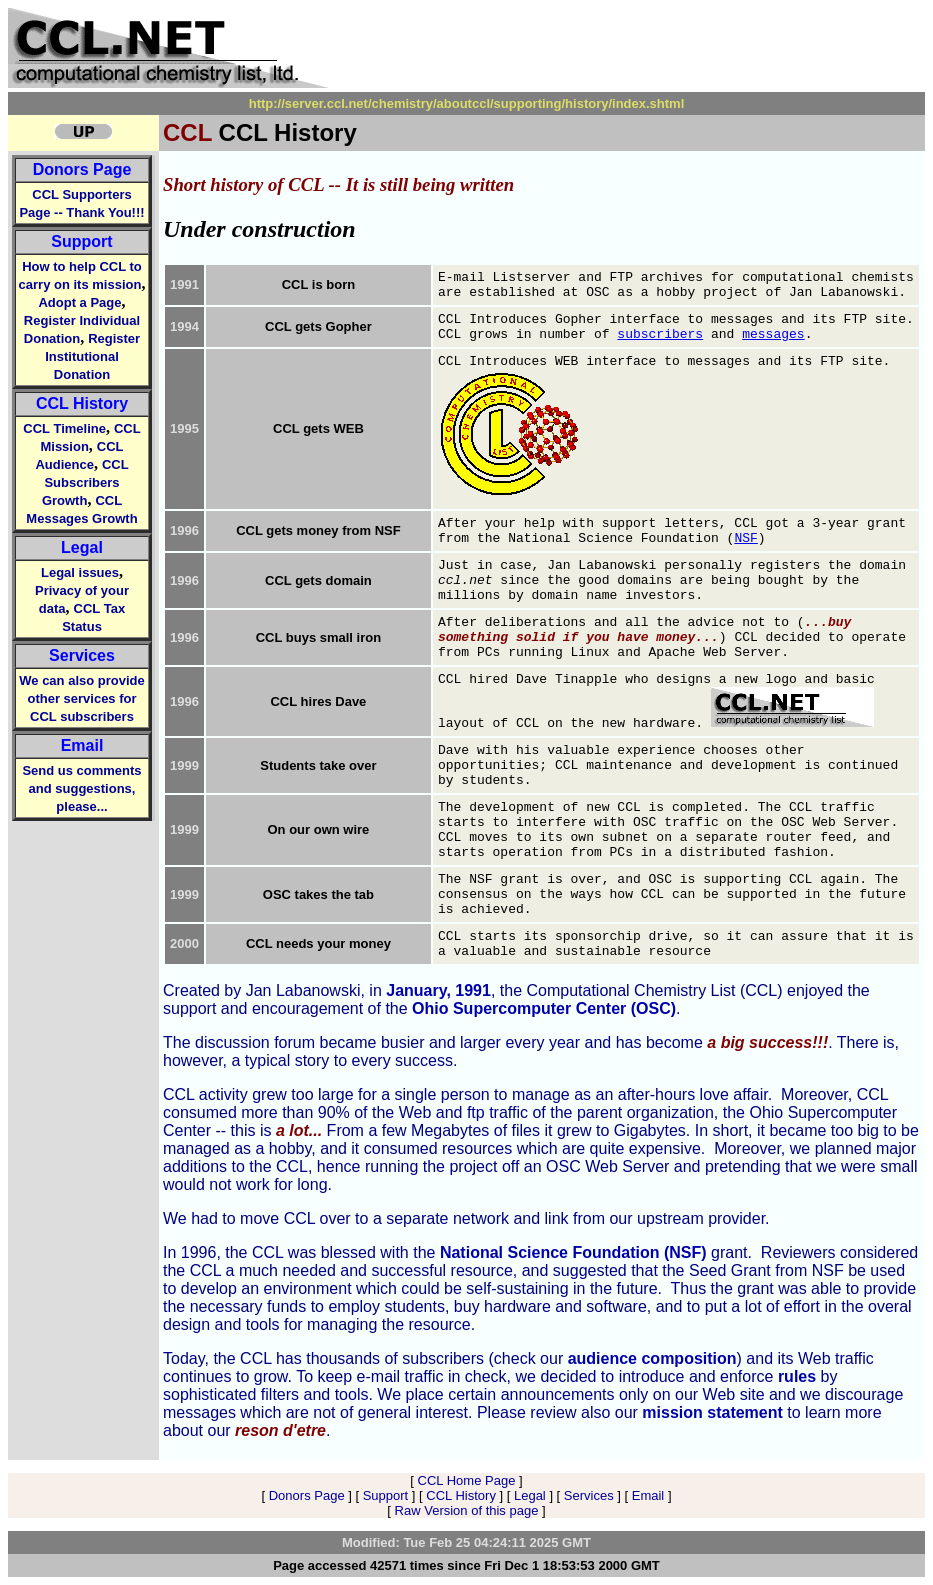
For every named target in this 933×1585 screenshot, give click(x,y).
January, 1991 (438, 990)
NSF (745, 538)
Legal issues (80, 572)
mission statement (712, 1412)
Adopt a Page (79, 302)
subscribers (660, 334)
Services (82, 655)
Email (82, 745)
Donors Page (82, 169)
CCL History (82, 403)
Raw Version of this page (467, 1510)
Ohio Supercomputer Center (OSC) (544, 1008)
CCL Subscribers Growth (85, 482)
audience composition (652, 1358)
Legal (82, 547)
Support (81, 241)
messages (773, 334)
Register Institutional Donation (92, 356)
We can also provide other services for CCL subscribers (81, 698)
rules (797, 1376)
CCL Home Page (467, 1480)
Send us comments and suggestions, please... (81, 788)
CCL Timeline (64, 428)
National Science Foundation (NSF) (573, 1252)
